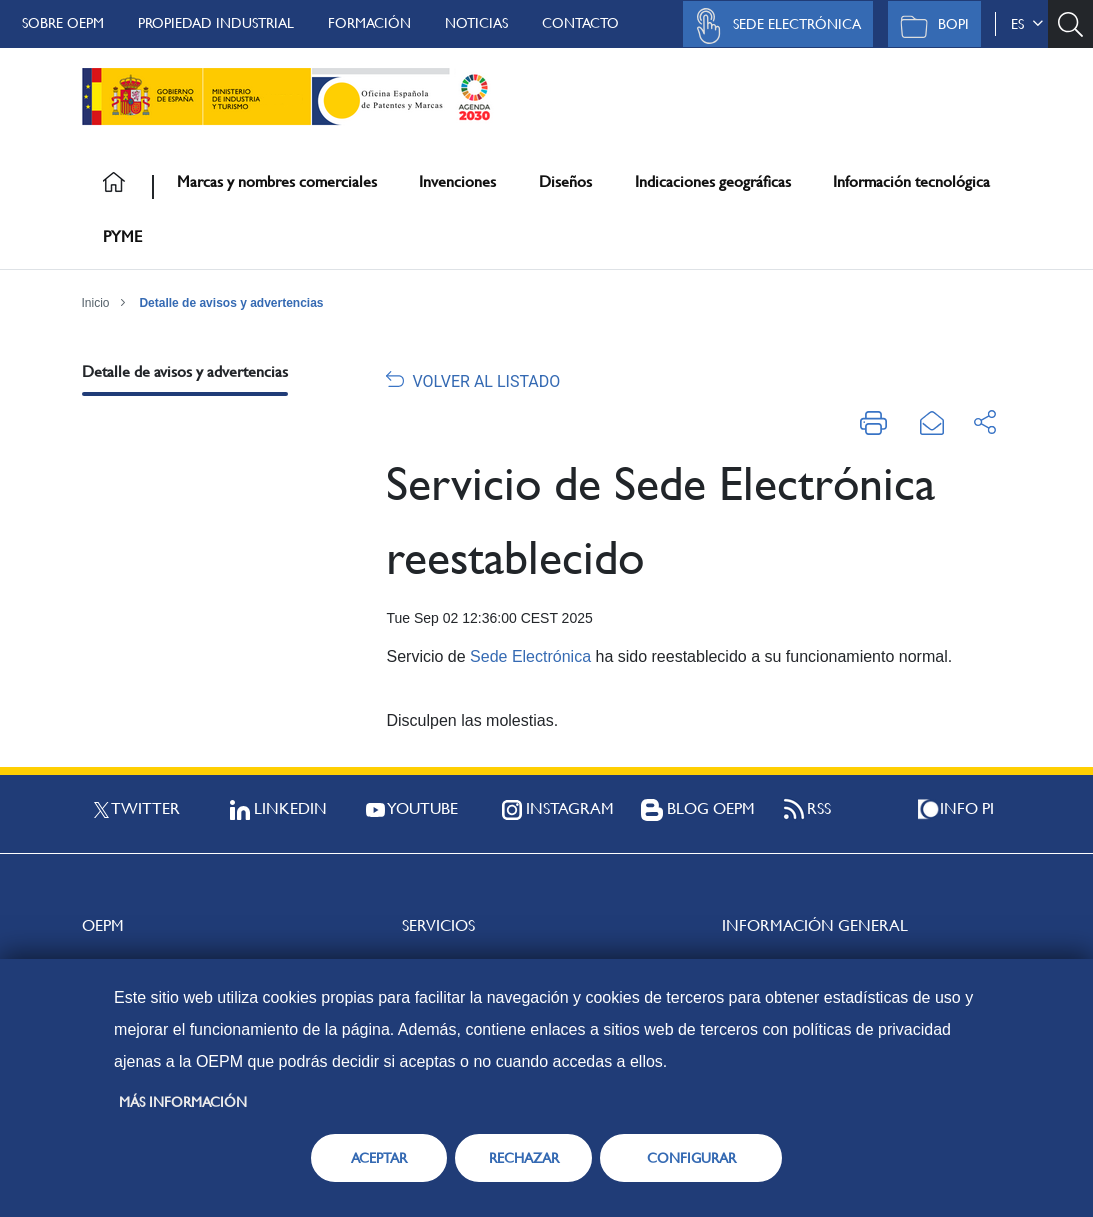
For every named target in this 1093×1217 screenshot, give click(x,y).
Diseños (565, 181)
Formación (369, 23)
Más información (183, 1102)
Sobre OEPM (63, 23)
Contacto (580, 23)
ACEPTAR (379, 1158)
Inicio (96, 303)
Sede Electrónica (773, 26)
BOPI (929, 26)
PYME (122, 236)
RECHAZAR (524, 1158)
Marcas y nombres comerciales (277, 181)
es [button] (1027, 24)
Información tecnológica (911, 181)
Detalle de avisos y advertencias (231, 303)
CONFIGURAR (691, 1158)
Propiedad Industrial (216, 23)
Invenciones (457, 181)
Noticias (476, 23)
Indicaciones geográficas (713, 181)
